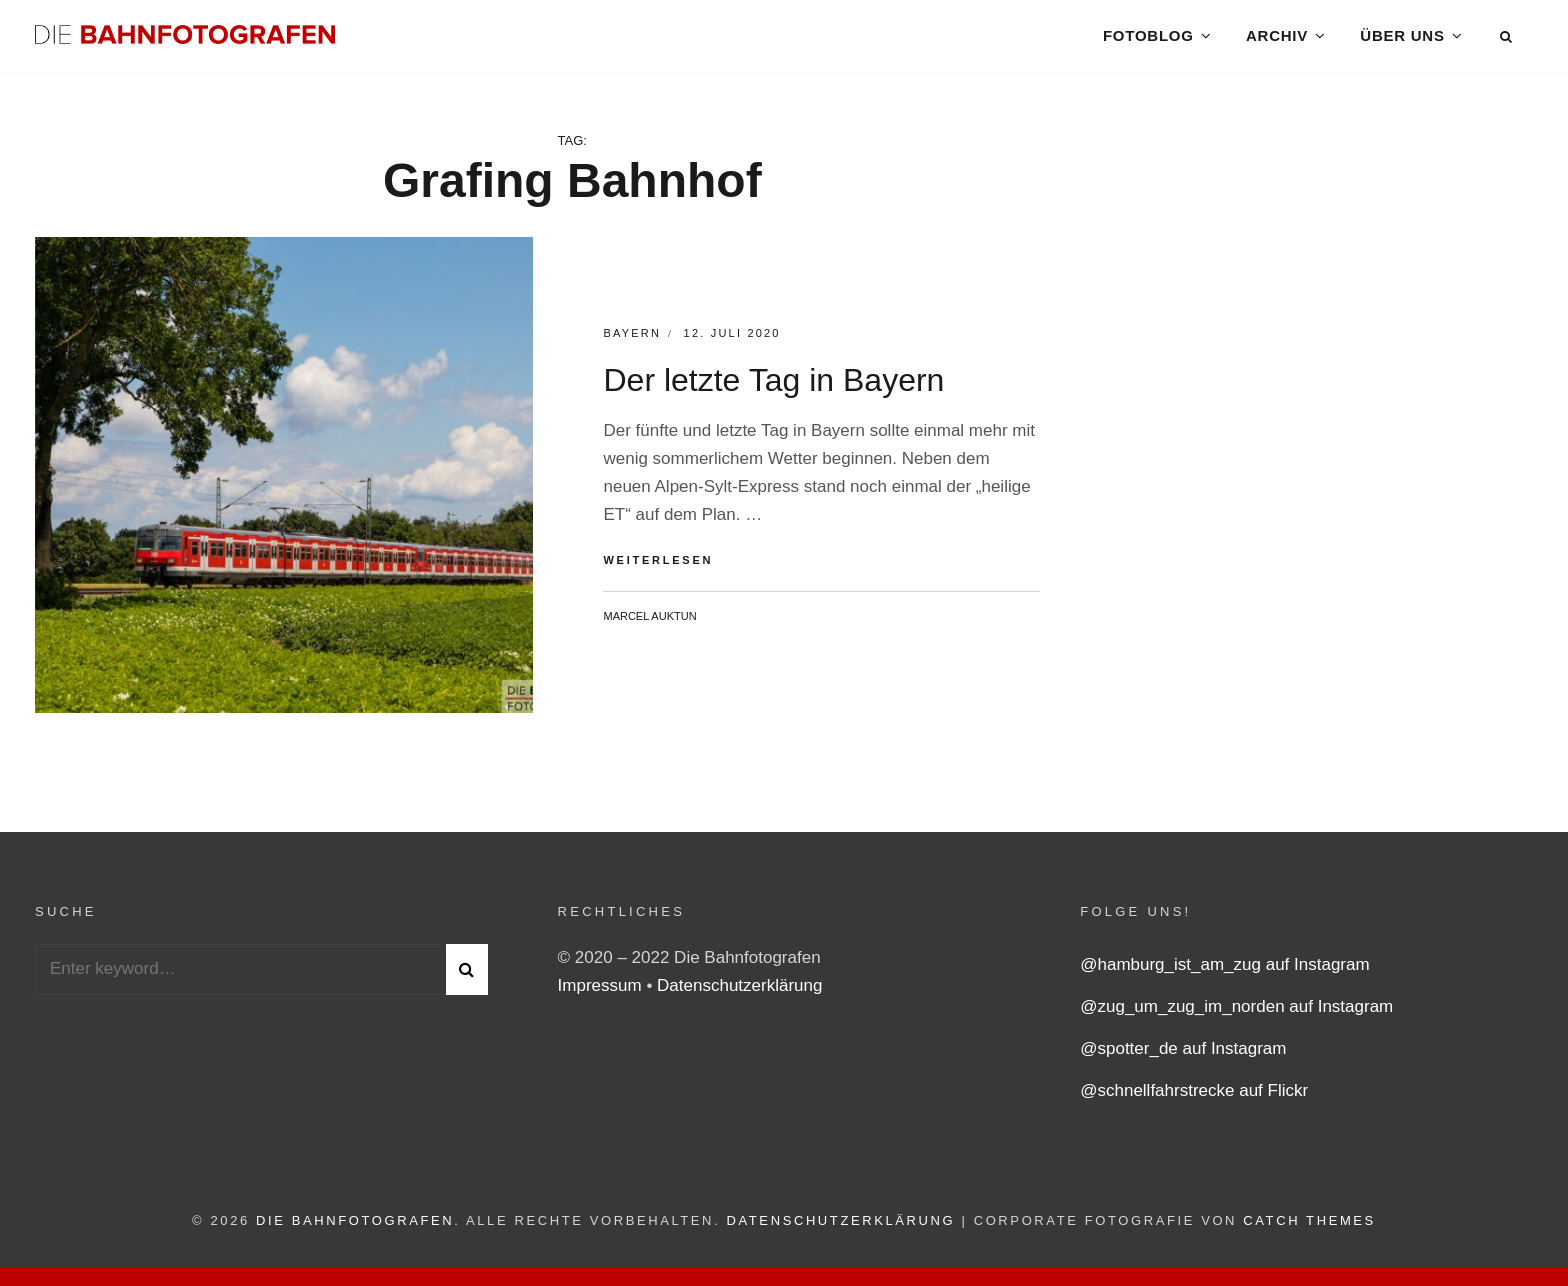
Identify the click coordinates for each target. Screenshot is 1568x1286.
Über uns (1402, 39)
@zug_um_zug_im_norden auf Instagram (1236, 1014)
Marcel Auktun (649, 624)
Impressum (602, 993)
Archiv (1277, 39)
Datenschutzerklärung (739, 993)
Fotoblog (1147, 39)
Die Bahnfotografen (355, 1228)
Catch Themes (1309, 1228)
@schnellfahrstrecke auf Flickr (1194, 1098)
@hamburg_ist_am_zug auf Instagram (1224, 972)
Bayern (632, 342)
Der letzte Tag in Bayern (773, 389)
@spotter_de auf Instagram (1183, 1056)
